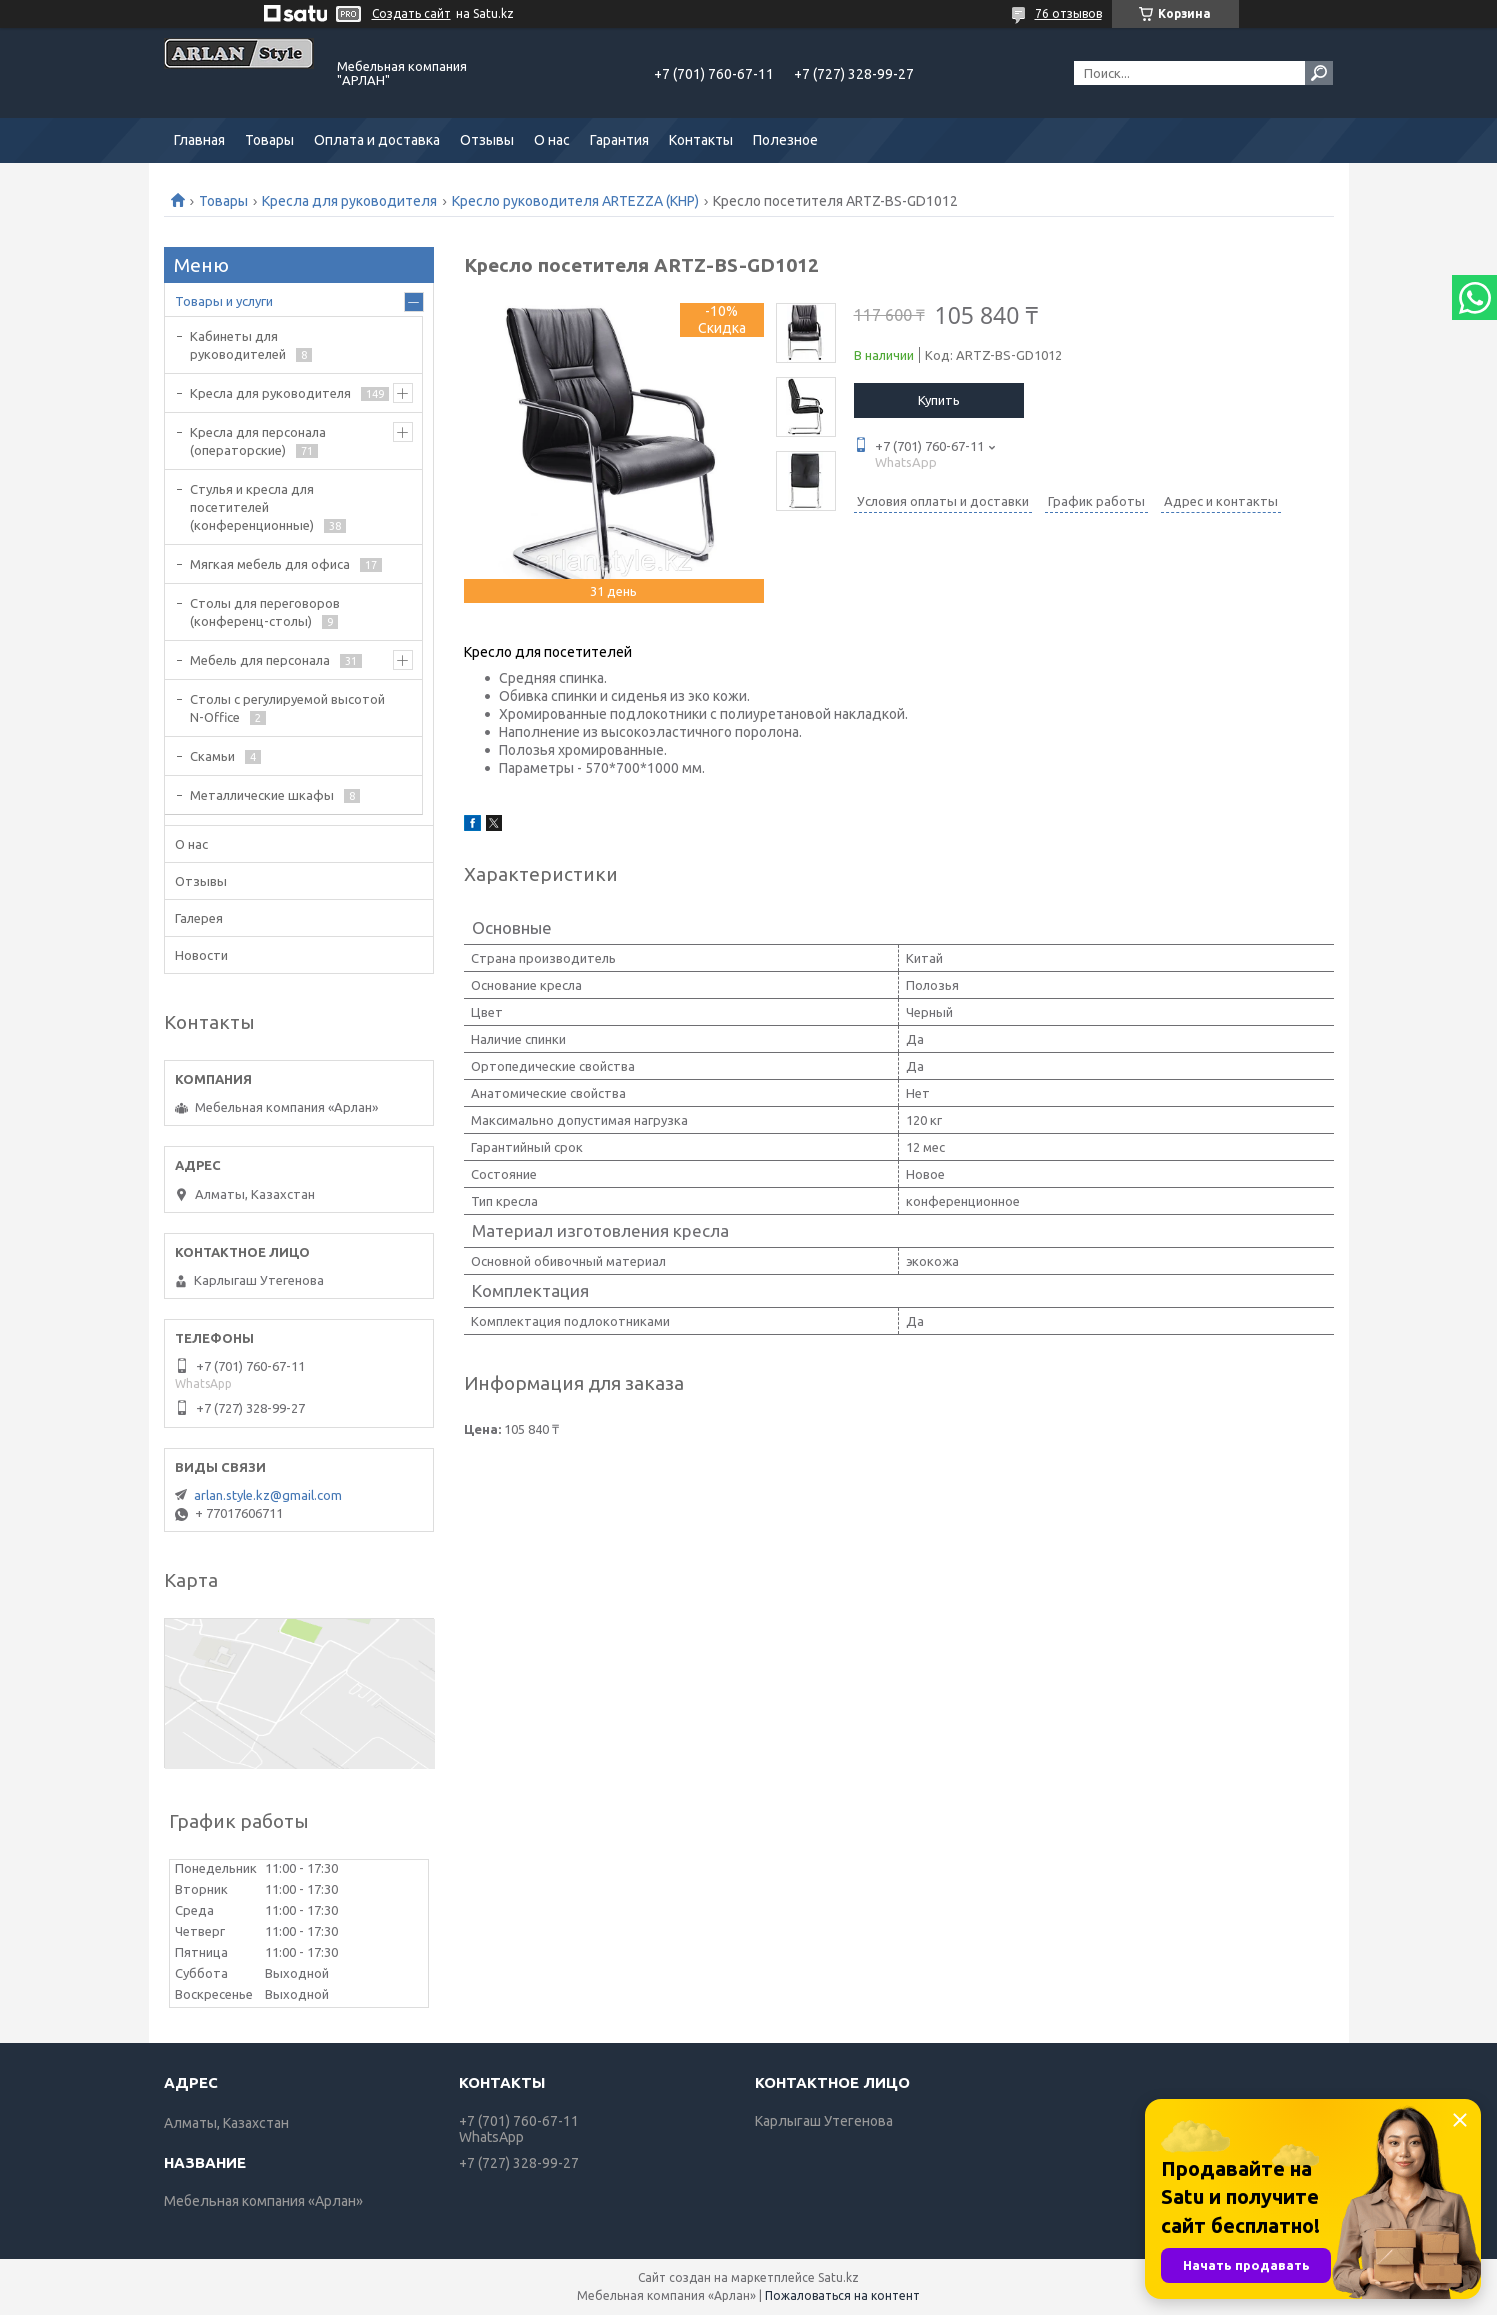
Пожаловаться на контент (842, 2295)
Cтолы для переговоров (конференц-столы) (265, 612)
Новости (201, 955)
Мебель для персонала (260, 660)
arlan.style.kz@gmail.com (268, 1495)
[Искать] (1319, 73)
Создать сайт (411, 13)
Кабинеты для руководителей (238, 345)
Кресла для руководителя (349, 201)
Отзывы (487, 140)
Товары (269, 140)
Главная (199, 140)
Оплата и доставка (377, 140)
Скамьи (212, 756)
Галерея (199, 918)
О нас (552, 140)
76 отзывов (1068, 13)
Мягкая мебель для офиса (270, 564)
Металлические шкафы (262, 795)
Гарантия (619, 140)
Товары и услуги (224, 301)
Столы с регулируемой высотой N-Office (287, 708)
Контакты (701, 140)
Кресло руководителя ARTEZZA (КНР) (575, 201)
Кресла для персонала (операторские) (258, 441)
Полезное (785, 140)
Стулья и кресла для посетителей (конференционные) (252, 507)
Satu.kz (838, 2277)
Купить (939, 400)
